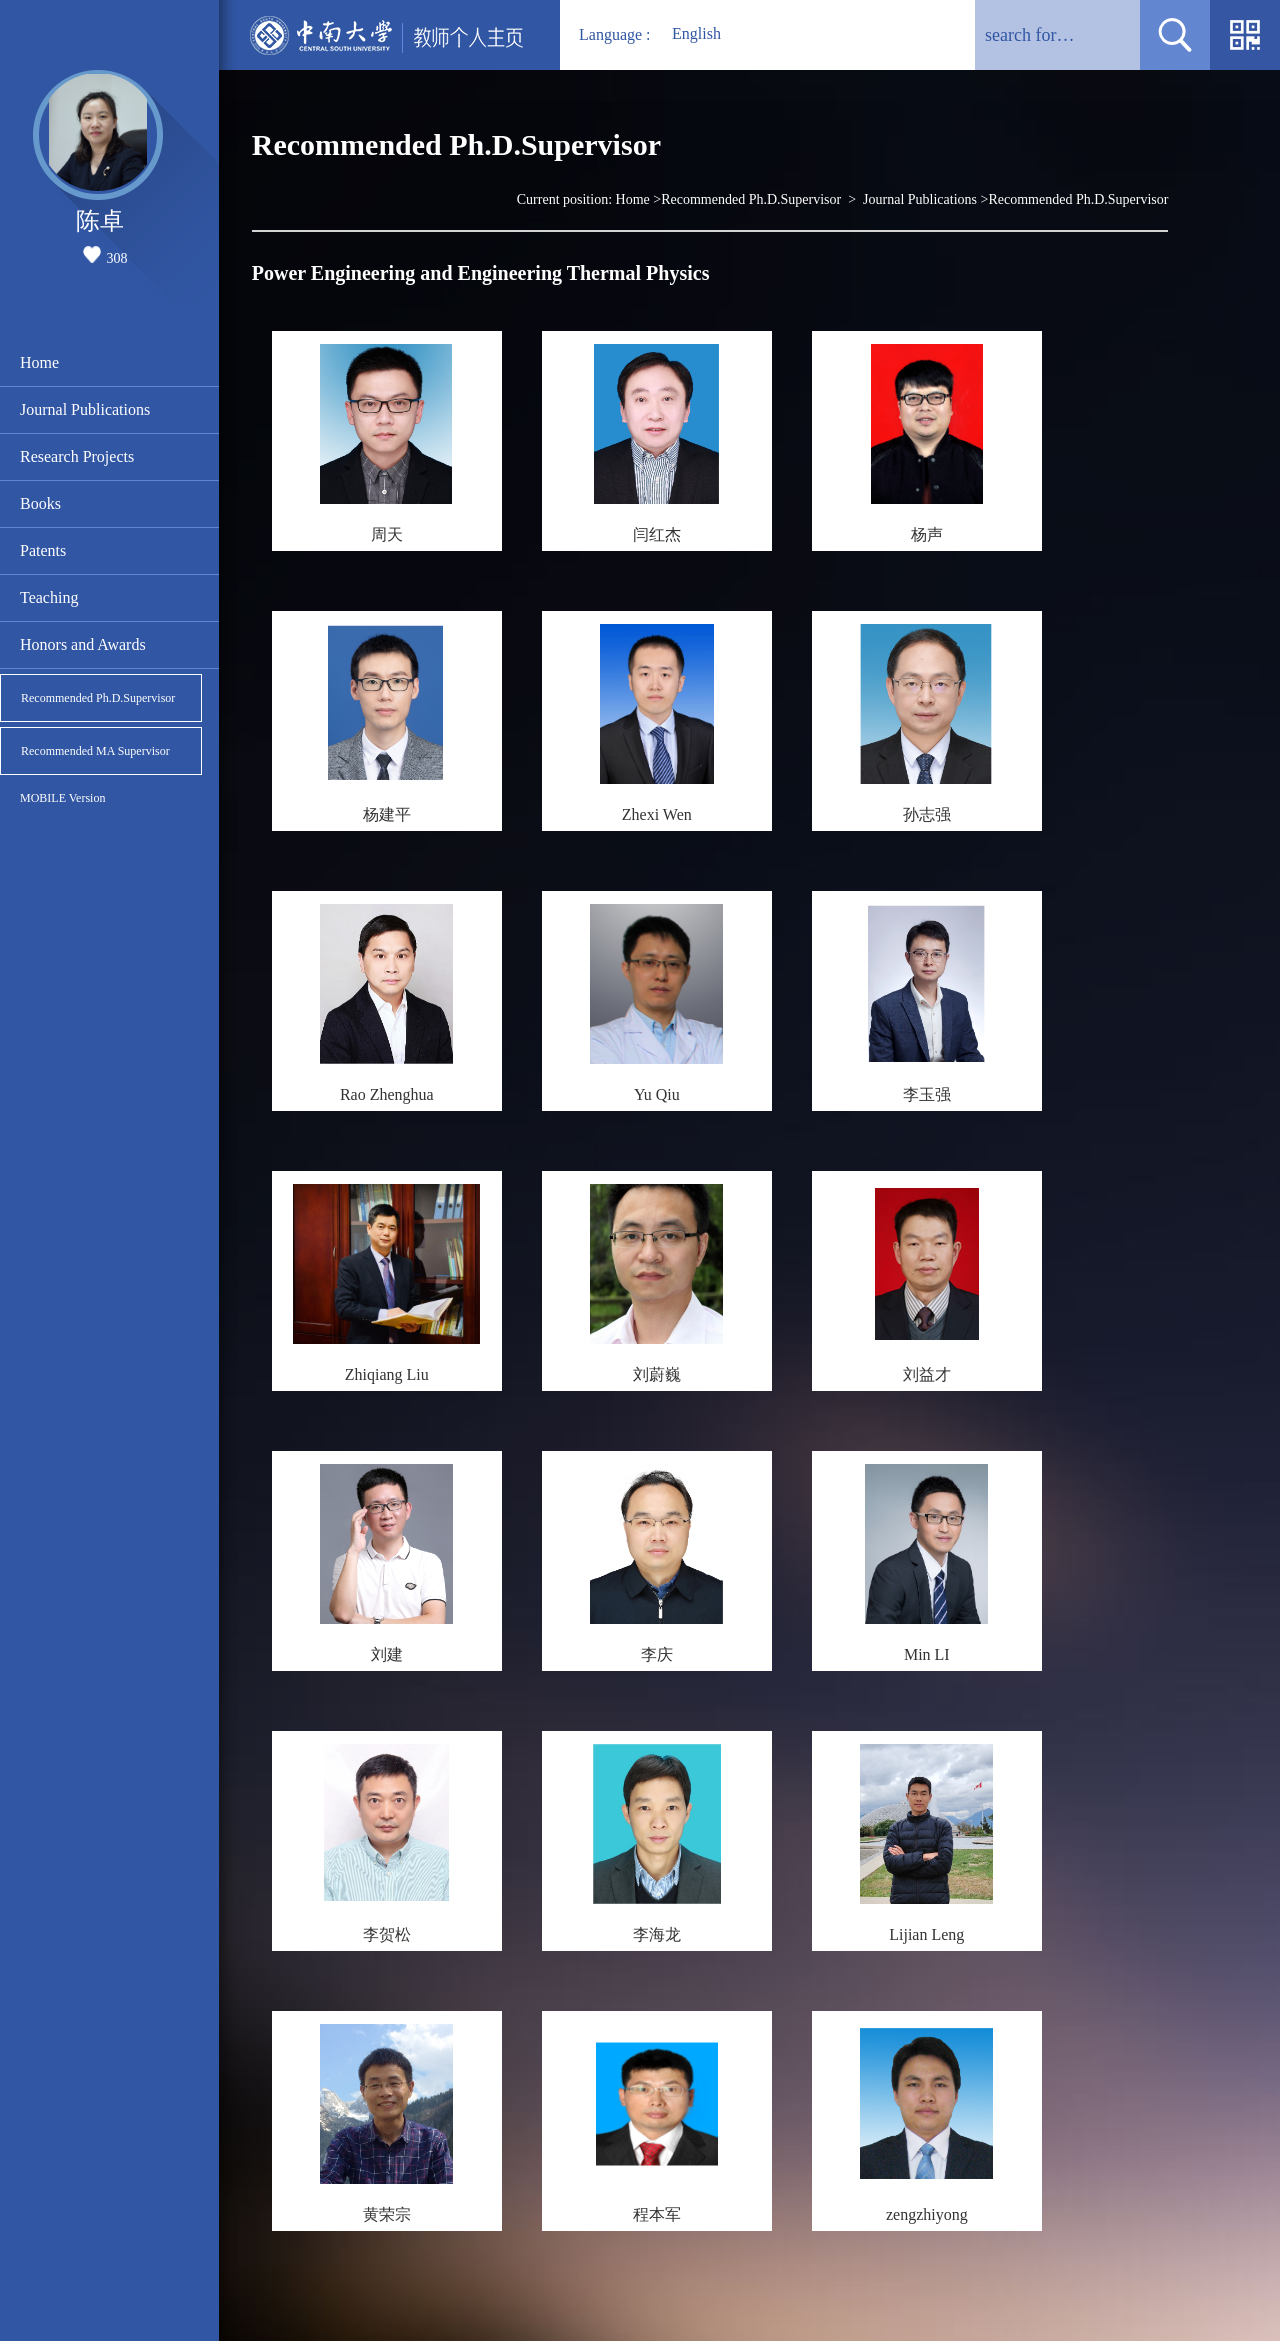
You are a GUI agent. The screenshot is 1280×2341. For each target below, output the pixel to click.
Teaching (49, 597)
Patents (43, 550)
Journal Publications (85, 409)
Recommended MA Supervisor (95, 751)
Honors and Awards (83, 644)
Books (40, 503)
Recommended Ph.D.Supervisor (98, 698)
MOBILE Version (62, 798)
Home (39, 362)
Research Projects (77, 456)
